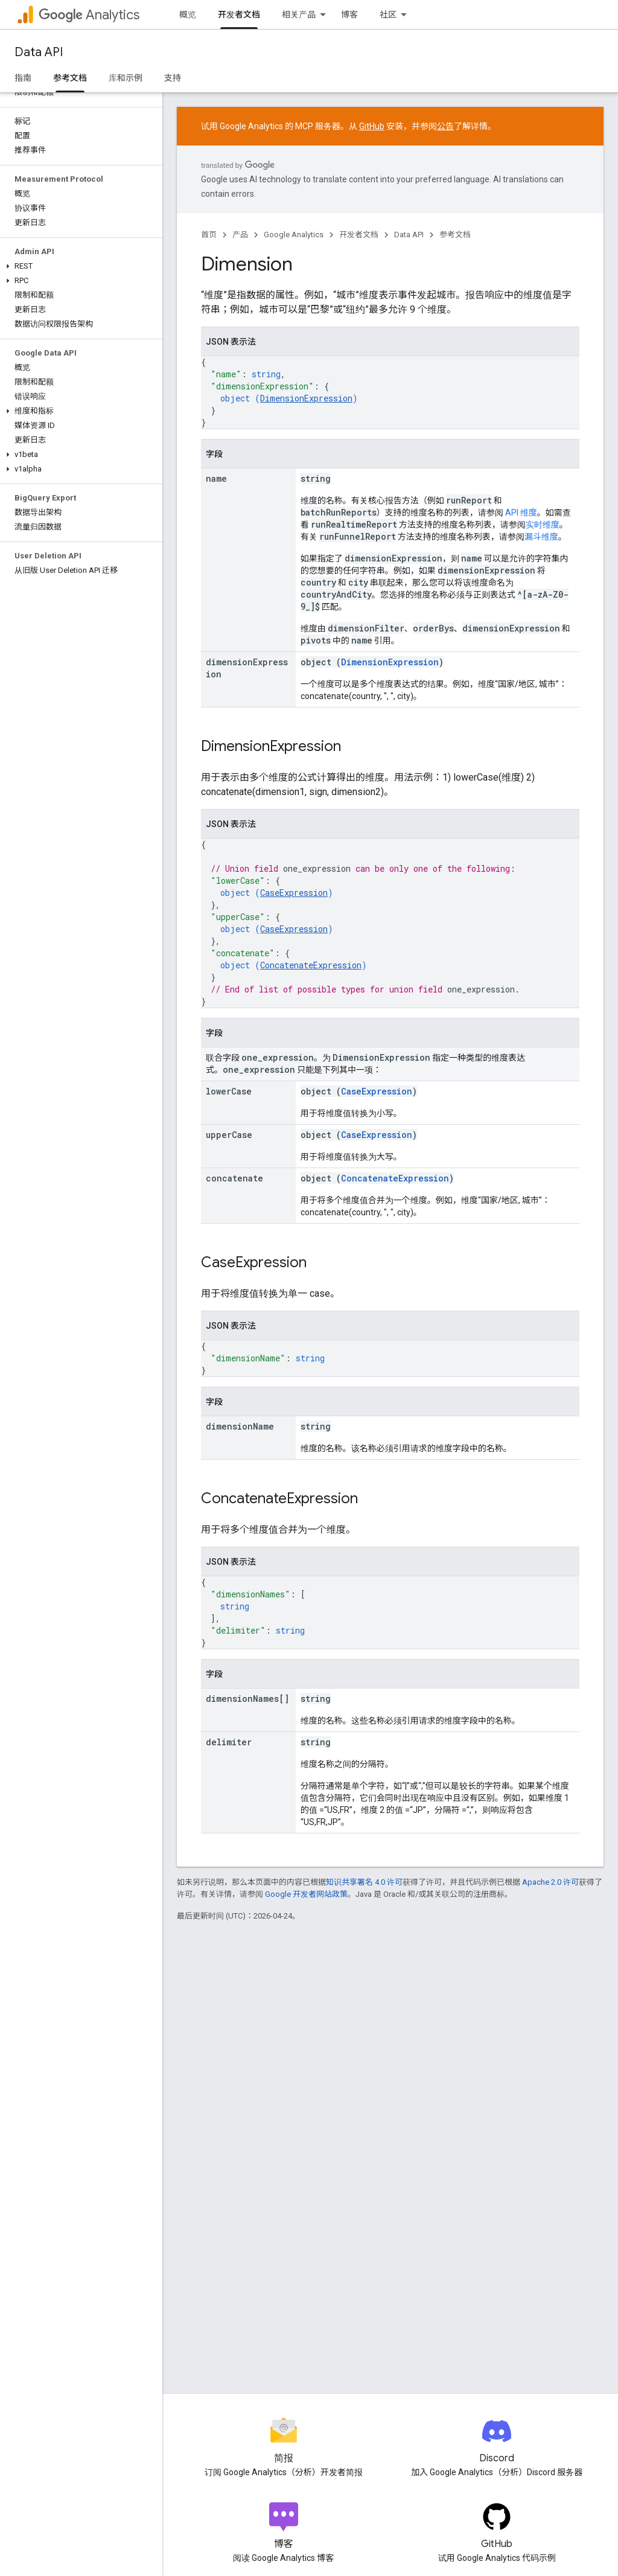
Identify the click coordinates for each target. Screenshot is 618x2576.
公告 (445, 126)
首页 (209, 234)
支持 (172, 77)
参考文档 (455, 234)
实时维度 (542, 524)
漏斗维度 (541, 537)
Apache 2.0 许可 (550, 1882)
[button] (79, 266)
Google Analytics (293, 234)
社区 (388, 14)
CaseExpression (294, 892)
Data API (38, 52)
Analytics (89, 15)
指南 (22, 77)
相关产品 (299, 14)
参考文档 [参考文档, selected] (70, 77)
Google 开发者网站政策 (306, 1894)
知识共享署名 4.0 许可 (364, 1882)
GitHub (371, 126)
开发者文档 (358, 234)
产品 (240, 234)
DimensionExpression (306, 398)
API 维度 (521, 512)
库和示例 (125, 77)
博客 (349, 14)
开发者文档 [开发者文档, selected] (239, 14)
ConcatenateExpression (311, 965)
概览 (187, 14)
